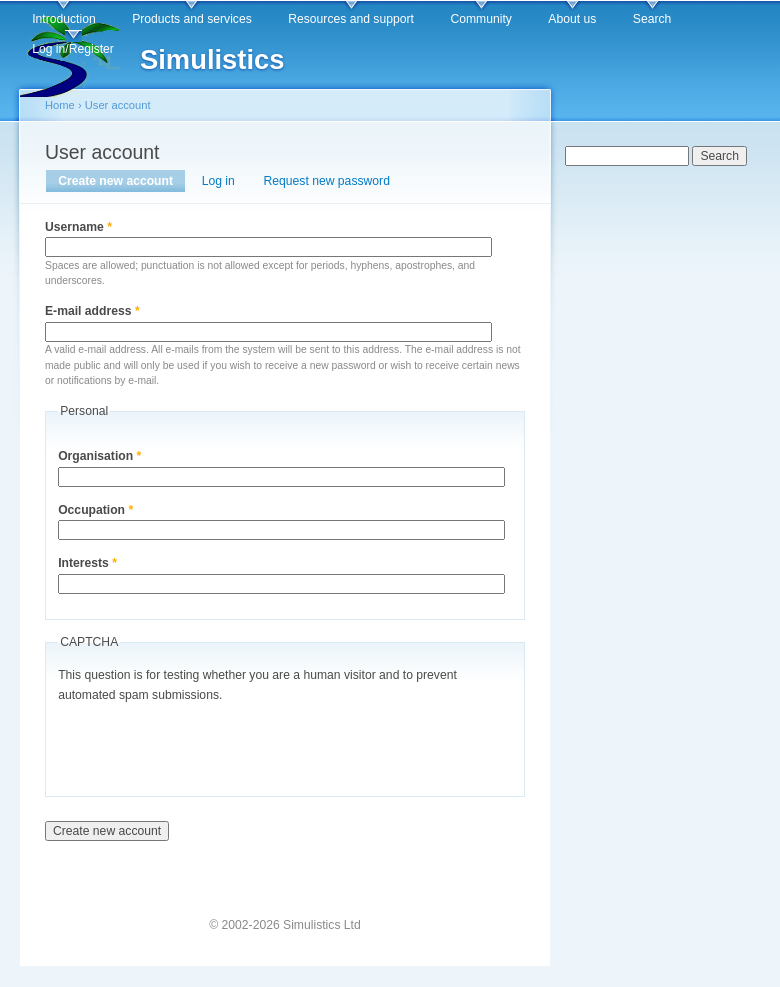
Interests (87, 563)
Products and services (192, 19)
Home (60, 105)
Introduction (64, 19)
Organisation (99, 456)
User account (118, 105)
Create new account (121, 181)
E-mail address (92, 311)
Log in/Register (73, 49)
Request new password (327, 181)
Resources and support (351, 19)
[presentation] (210, 745)
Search (652, 19)
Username (78, 227)
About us (572, 19)
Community (480, 19)
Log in (218, 181)
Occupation (95, 510)
